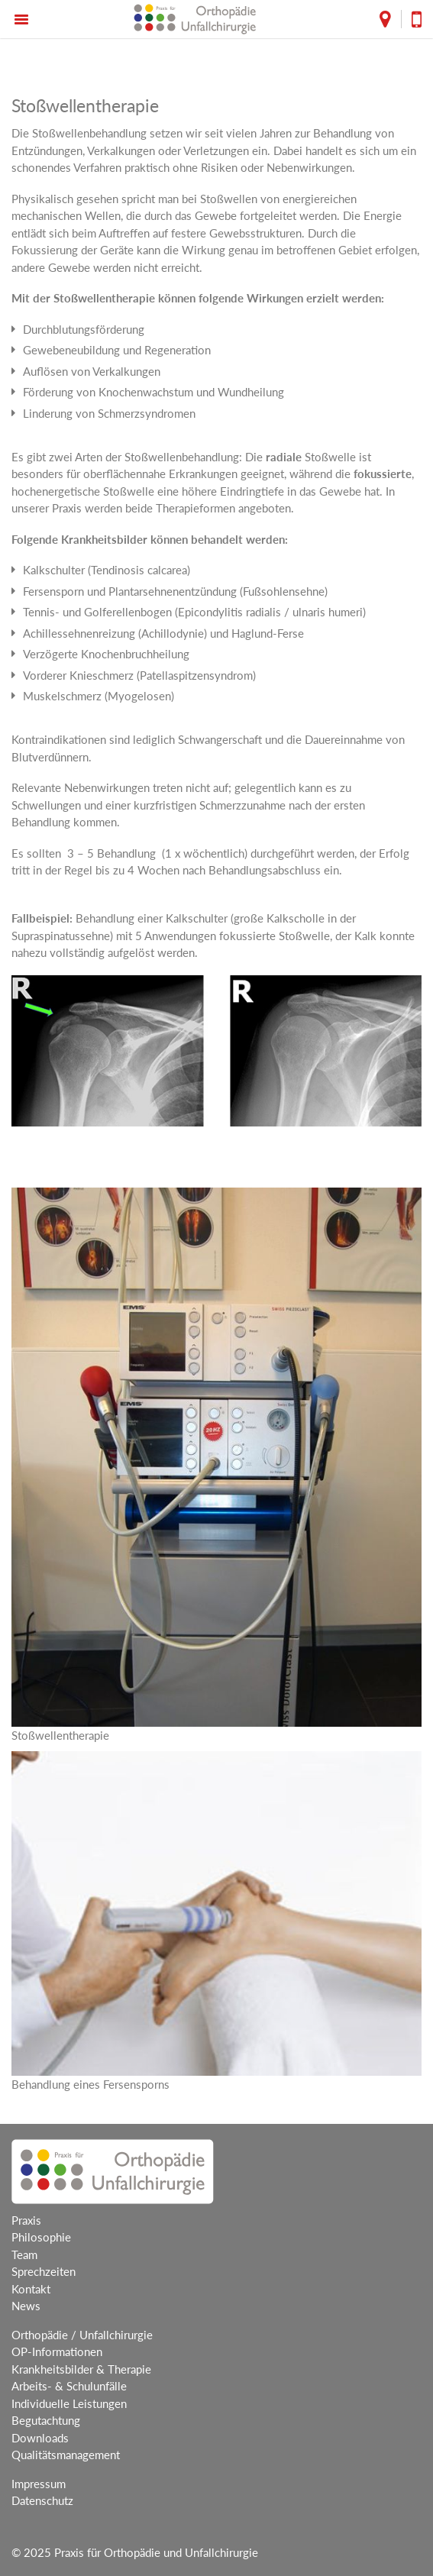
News (25, 2306)
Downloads (40, 2438)
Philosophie (41, 2237)
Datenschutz (42, 2500)
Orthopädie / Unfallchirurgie (82, 2335)
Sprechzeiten (43, 2271)
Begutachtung (45, 2420)
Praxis (26, 2220)
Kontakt (30, 2289)
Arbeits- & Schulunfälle (69, 2386)
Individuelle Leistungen (69, 2403)
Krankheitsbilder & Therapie (81, 2369)
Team (24, 2254)
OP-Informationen (56, 2351)
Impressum (38, 2483)
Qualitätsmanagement (65, 2454)
